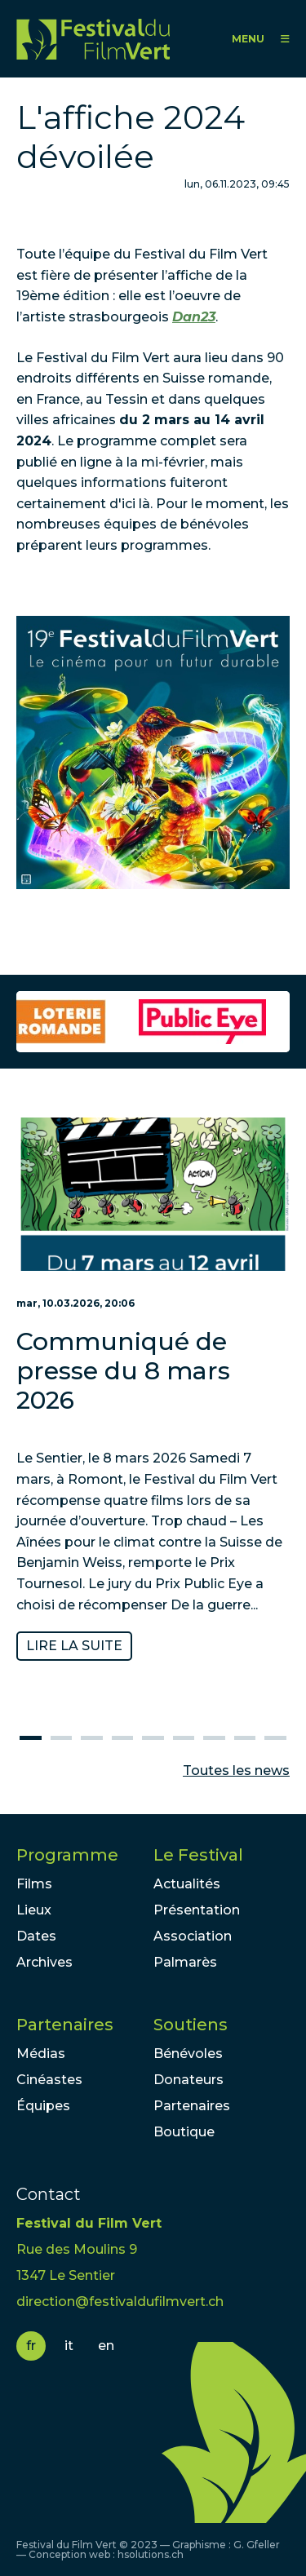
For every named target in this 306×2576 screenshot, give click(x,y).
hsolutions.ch (151, 2554)
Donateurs (188, 2079)
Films (34, 1884)
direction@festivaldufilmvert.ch (120, 2301)
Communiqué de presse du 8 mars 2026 (123, 1371)
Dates (36, 1936)
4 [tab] (122, 1738)
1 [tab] (30, 1738)
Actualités (186, 1884)
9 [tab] (275, 1738)
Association (192, 1936)
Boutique (184, 2132)
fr (31, 2345)
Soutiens (190, 2024)
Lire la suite (74, 1645)
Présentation (196, 1910)
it (68, 2345)
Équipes (43, 2105)
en (106, 2345)
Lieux (33, 1910)
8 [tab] (244, 1738)
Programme (67, 1855)
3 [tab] (91, 1738)
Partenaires (64, 2024)
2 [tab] (61, 1738)
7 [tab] (213, 1738)
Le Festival (198, 1855)
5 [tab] (152, 1738)
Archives (44, 1962)
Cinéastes (49, 2079)
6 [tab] (183, 1738)
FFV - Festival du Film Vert (93, 38)
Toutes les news (236, 1770)
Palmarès (185, 1962)
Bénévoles (188, 2053)
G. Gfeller (256, 2544)
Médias (40, 2053)
